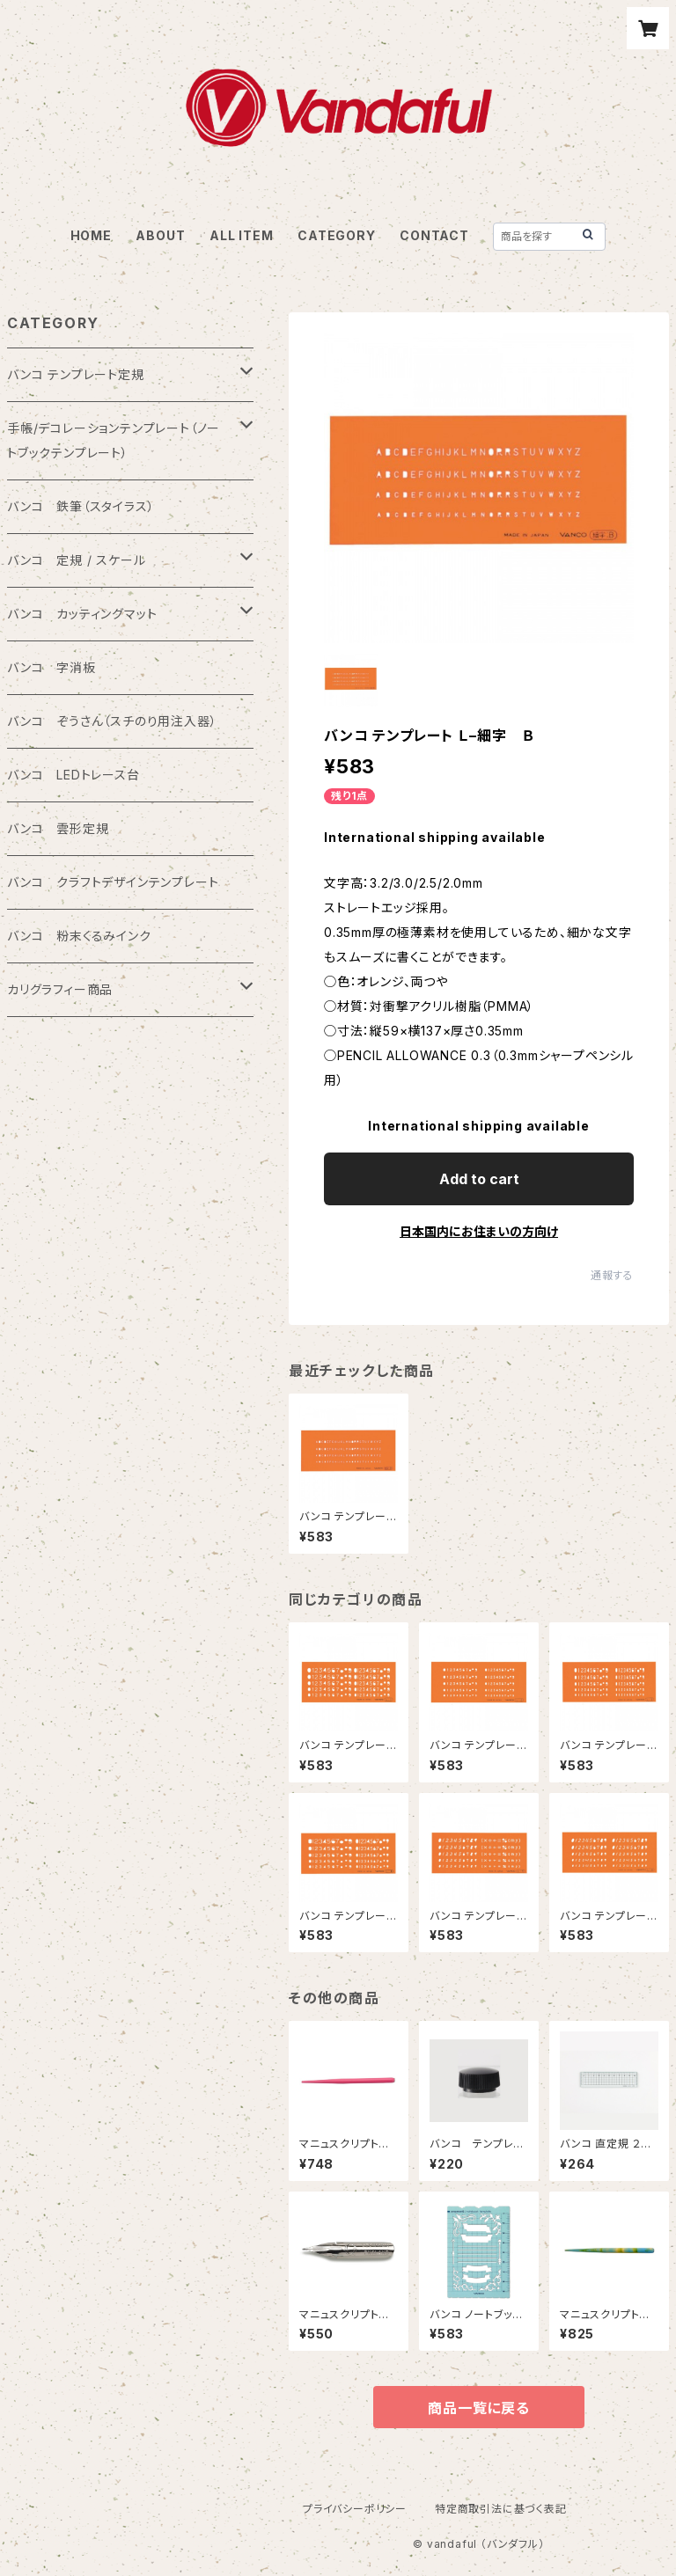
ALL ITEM (241, 235)
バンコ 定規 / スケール (76, 560)
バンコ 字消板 (51, 667)
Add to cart (479, 1179)
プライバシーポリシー (355, 2508)
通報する (612, 1275)
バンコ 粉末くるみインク (79, 935)
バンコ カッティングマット (82, 613)
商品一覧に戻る (479, 2408)
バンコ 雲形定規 (57, 828)
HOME (91, 235)
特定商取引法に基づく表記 (501, 2508)
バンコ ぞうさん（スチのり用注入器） (112, 721)
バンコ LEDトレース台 (73, 774)
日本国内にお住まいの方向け (479, 1231)
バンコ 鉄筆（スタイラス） (80, 506)
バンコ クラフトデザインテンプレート (112, 882)
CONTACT (434, 235)
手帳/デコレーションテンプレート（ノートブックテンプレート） (113, 440)
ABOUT (160, 235)
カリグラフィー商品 (60, 989)
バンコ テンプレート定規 (75, 374)
